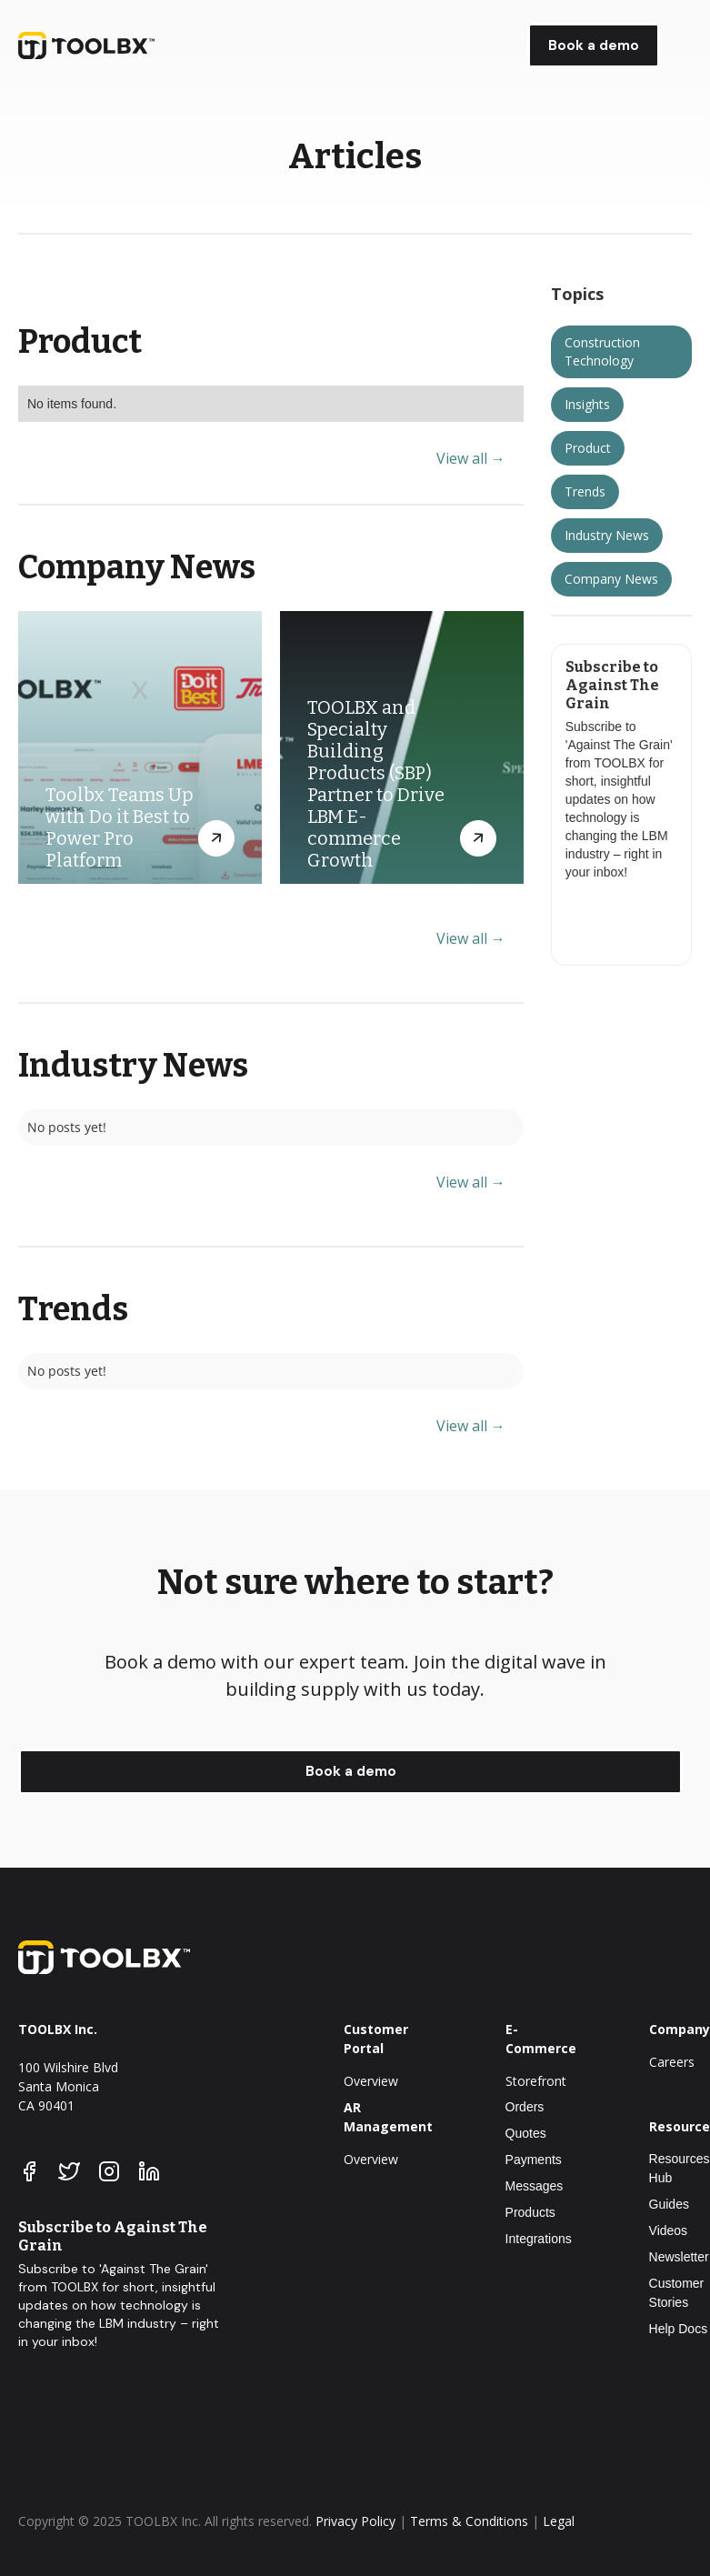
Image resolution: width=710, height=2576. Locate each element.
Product (588, 447)
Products (530, 2212)
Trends (585, 491)
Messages (534, 2186)
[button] (680, 46)
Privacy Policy (355, 2521)
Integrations (538, 2238)
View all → (470, 458)
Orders (525, 2107)
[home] (136, 45)
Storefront (535, 2081)
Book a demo (593, 45)
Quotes (525, 2133)
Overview (371, 2081)
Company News (611, 578)
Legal (559, 2521)
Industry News (607, 535)
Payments (533, 2159)
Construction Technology (602, 351)
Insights (587, 404)
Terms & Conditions (469, 2521)
